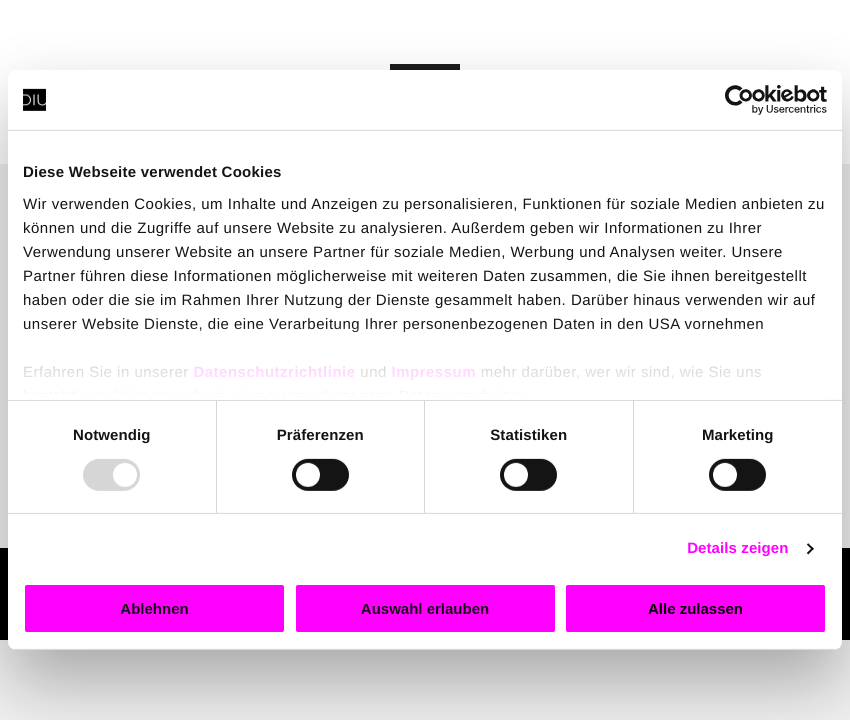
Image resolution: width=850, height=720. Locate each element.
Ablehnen (154, 608)
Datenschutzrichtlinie (274, 371)
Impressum (434, 371)
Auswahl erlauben (425, 608)
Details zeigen (737, 548)
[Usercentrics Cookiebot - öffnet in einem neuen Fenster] (739, 100)
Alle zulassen (695, 608)
